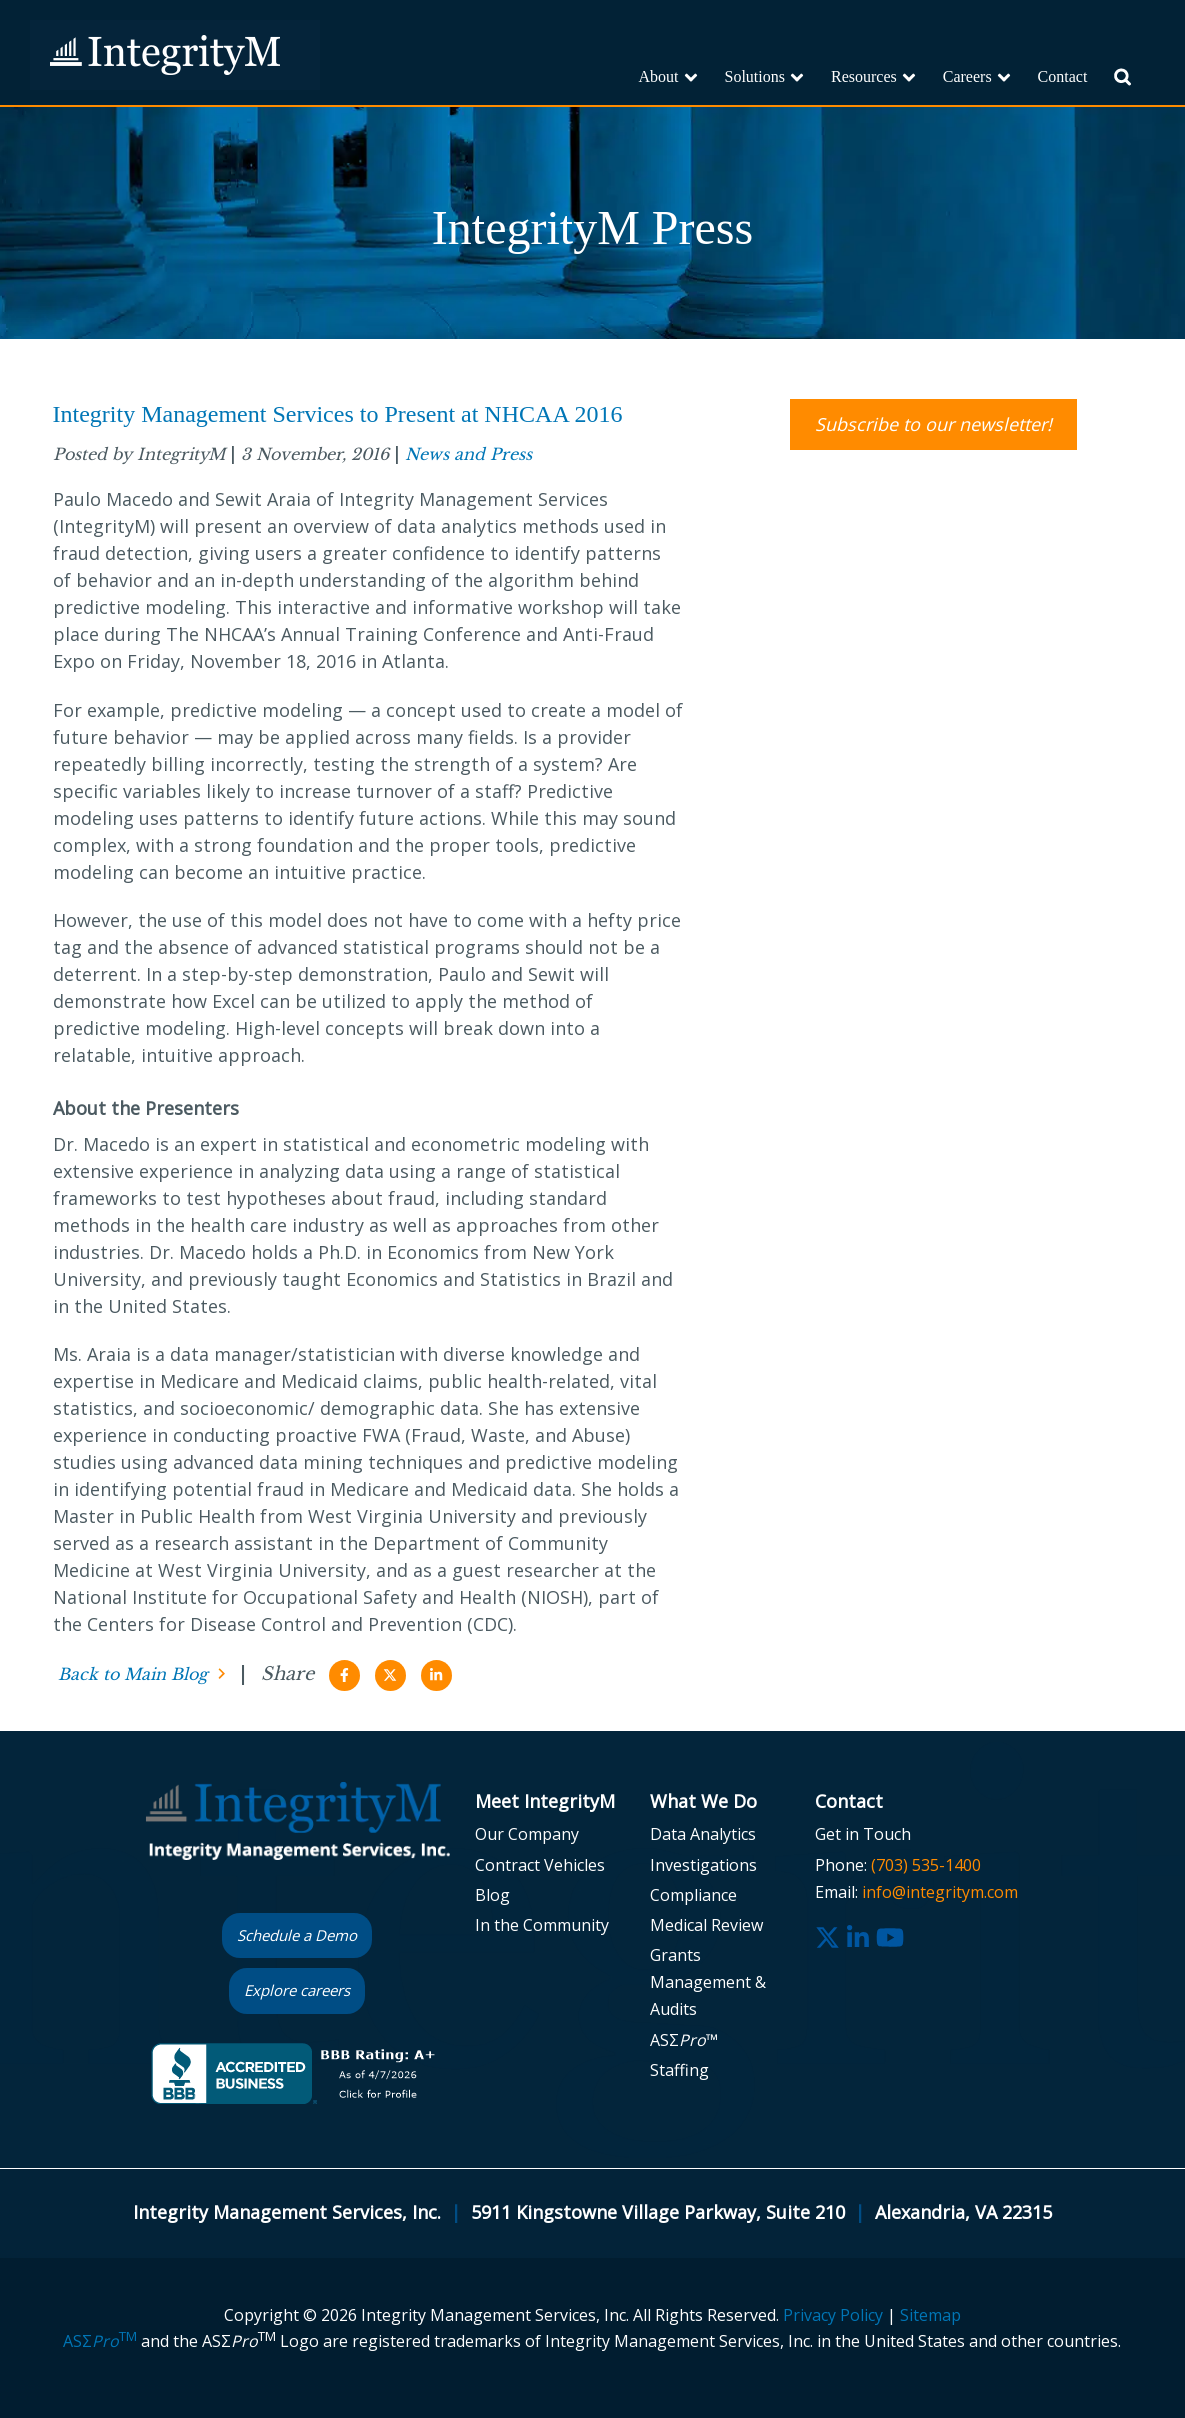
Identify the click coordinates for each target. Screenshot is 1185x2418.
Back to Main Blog (133, 1674)
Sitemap (930, 2315)
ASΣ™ (684, 2040)
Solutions (755, 76)
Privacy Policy (833, 2315)
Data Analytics (703, 1834)
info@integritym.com (940, 1892)
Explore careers (297, 1990)
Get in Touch (863, 1834)
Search (1134, 87)
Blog (492, 1895)
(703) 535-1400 (926, 1865)
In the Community (542, 1925)
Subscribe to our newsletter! (933, 424)
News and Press (468, 454)
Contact (1063, 76)
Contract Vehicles (540, 1865)
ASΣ (100, 2341)
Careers (967, 76)
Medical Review (706, 1925)
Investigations (703, 1865)
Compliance (693, 1895)
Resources (864, 76)
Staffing (679, 2070)
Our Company (527, 1834)
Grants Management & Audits (708, 1982)
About (659, 76)
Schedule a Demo (297, 1935)
